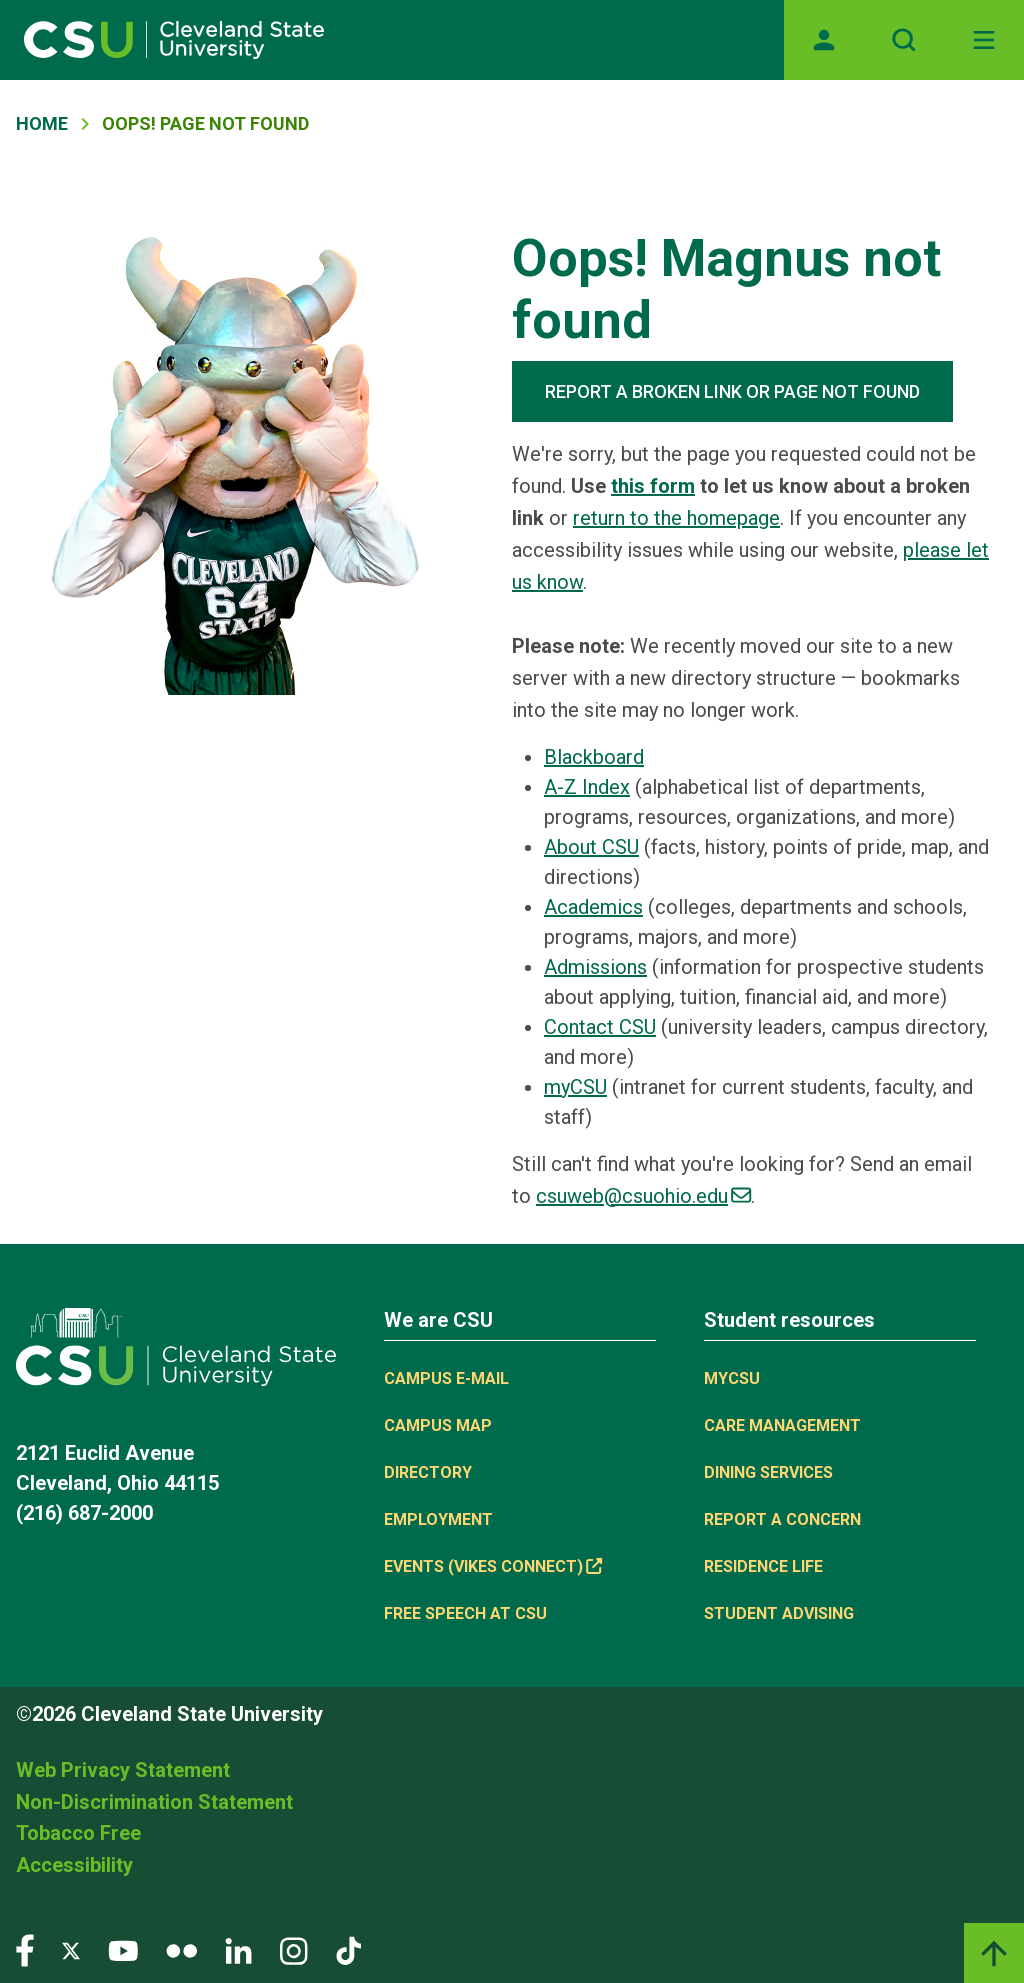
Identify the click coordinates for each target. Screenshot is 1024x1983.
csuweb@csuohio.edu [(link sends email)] (643, 1196)
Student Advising (779, 1613)
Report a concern (782, 1519)
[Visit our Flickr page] (181, 1949)
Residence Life (763, 1566)
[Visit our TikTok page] (348, 1949)
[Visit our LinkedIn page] (238, 1949)
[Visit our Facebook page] (25, 1949)
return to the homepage (676, 518)
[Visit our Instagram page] (294, 1949)
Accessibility (74, 1865)
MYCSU (732, 1378)
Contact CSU (600, 1027)
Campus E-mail (446, 1378)
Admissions (595, 967)
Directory (428, 1472)
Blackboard (594, 757)
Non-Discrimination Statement (154, 1802)
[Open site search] (904, 40)
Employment (438, 1519)
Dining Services (768, 1472)
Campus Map (438, 1425)
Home (42, 123)
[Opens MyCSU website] (824, 40)
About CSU (591, 847)
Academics (593, 907)
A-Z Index (587, 787)
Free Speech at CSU (465, 1613)
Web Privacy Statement (123, 1770)
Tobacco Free (78, 1833)
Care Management (782, 1425)
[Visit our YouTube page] (123, 1949)
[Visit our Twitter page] (71, 1949)
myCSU (575, 1087)
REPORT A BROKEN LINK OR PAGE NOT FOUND (732, 391)
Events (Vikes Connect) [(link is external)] (493, 1566)
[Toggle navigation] (984, 40)
